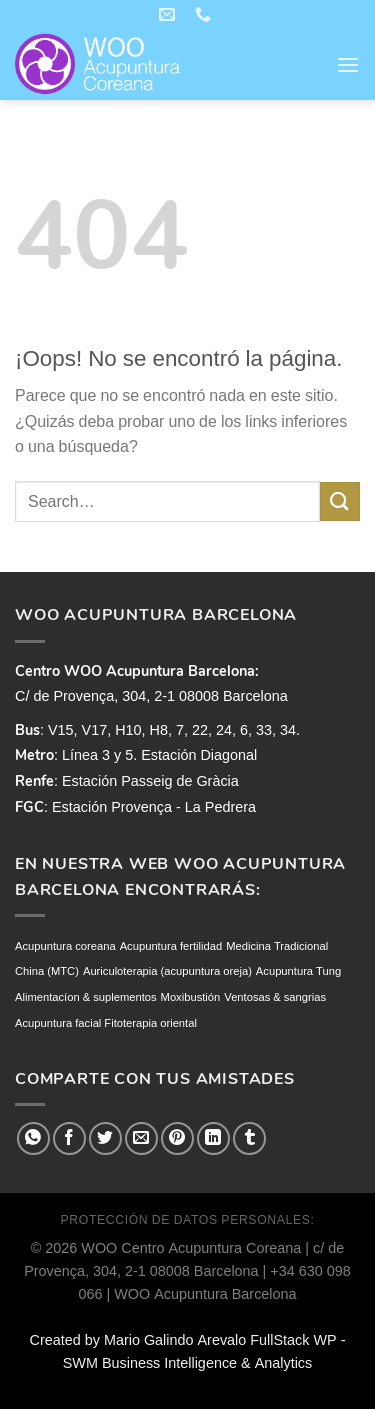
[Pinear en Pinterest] (177, 1138)
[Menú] (348, 64)
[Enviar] (340, 501)
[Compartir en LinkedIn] (213, 1138)
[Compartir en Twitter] (105, 1138)
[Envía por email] (141, 1138)
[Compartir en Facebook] (69, 1138)
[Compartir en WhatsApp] (33, 1138)
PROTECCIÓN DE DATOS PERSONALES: (188, 1220)
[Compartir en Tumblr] (249, 1138)
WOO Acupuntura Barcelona (205, 1294)
